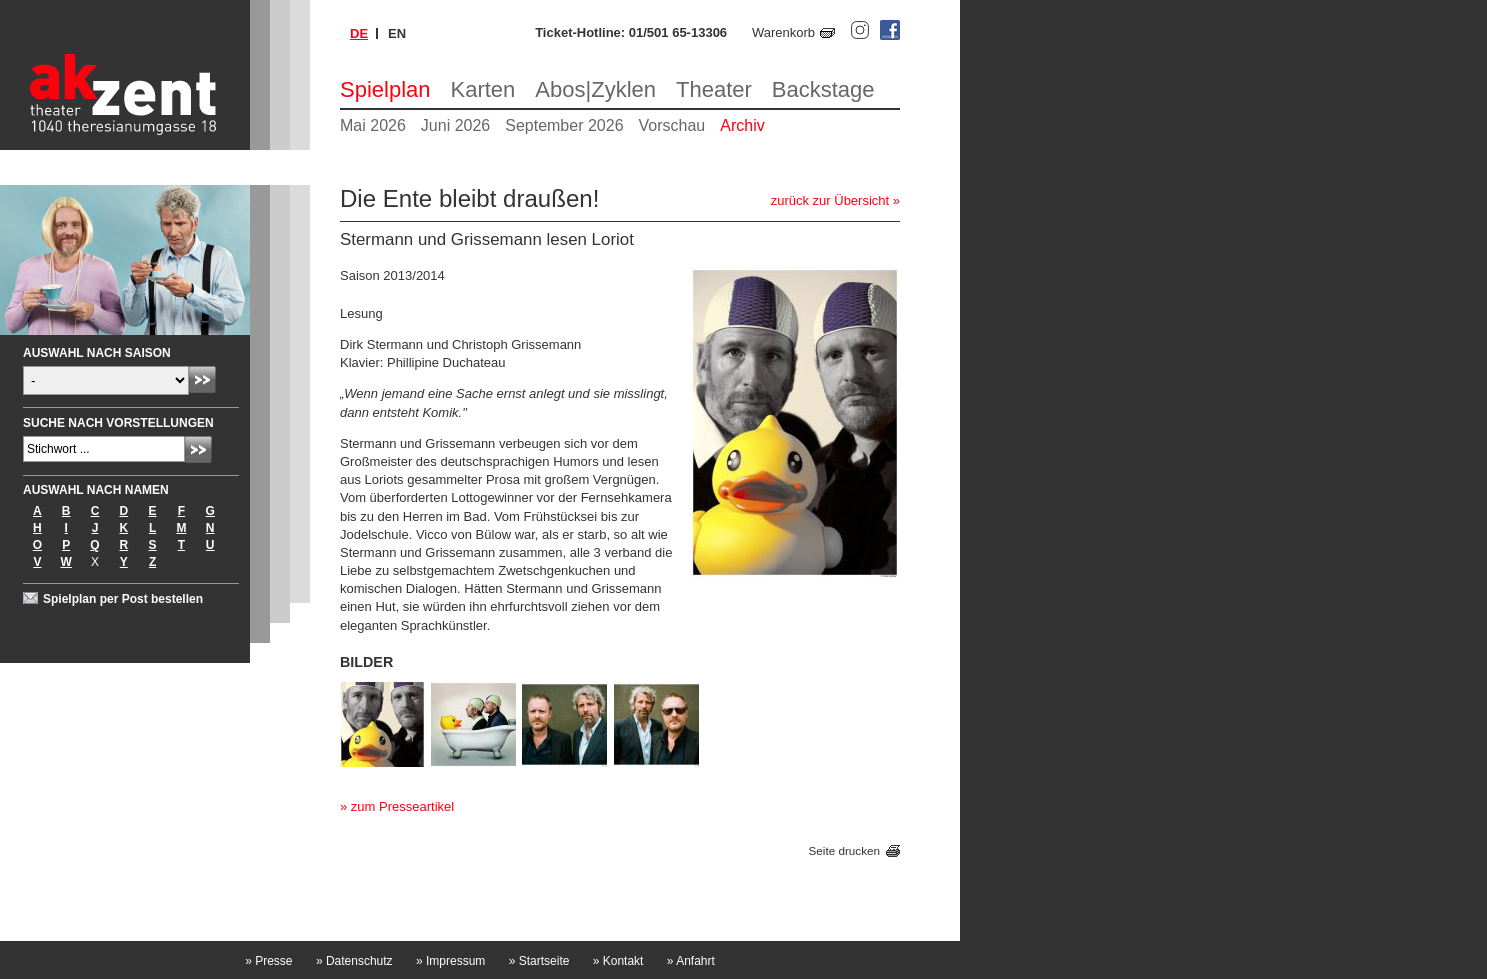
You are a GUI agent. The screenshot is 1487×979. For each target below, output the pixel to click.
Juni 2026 (455, 125)
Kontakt (618, 961)
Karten (483, 89)
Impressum (450, 961)
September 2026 (564, 125)
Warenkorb (783, 32)
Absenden (202, 379)
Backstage (823, 89)
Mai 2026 (373, 125)
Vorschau (672, 125)
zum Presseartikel (402, 806)
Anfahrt (691, 961)
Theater (714, 89)
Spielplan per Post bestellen (123, 599)
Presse (268, 961)
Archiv (742, 125)
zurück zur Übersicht (830, 200)
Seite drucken (844, 851)
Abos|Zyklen (595, 89)
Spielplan (385, 89)
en (397, 33)
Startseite (539, 961)
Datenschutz (354, 961)
